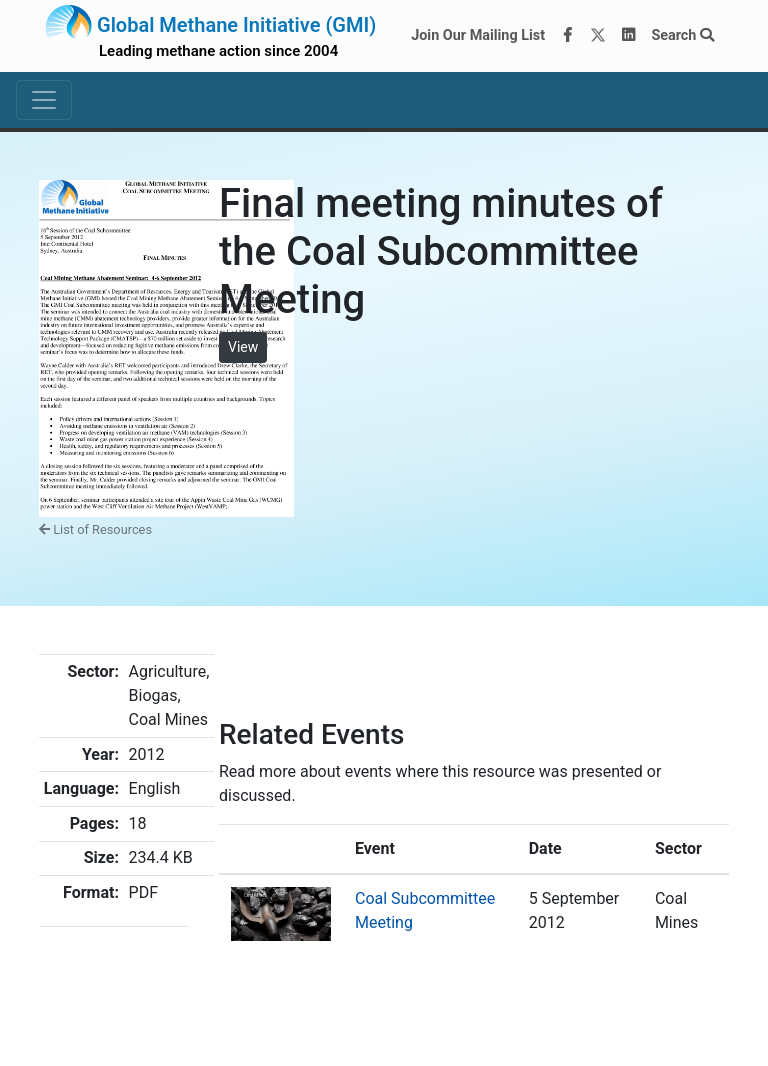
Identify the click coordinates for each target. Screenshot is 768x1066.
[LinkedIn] (629, 36)
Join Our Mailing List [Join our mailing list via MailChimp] (478, 35)
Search (682, 35)
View (243, 347)
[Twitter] (598, 36)
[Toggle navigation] (44, 100)
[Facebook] (568, 36)
